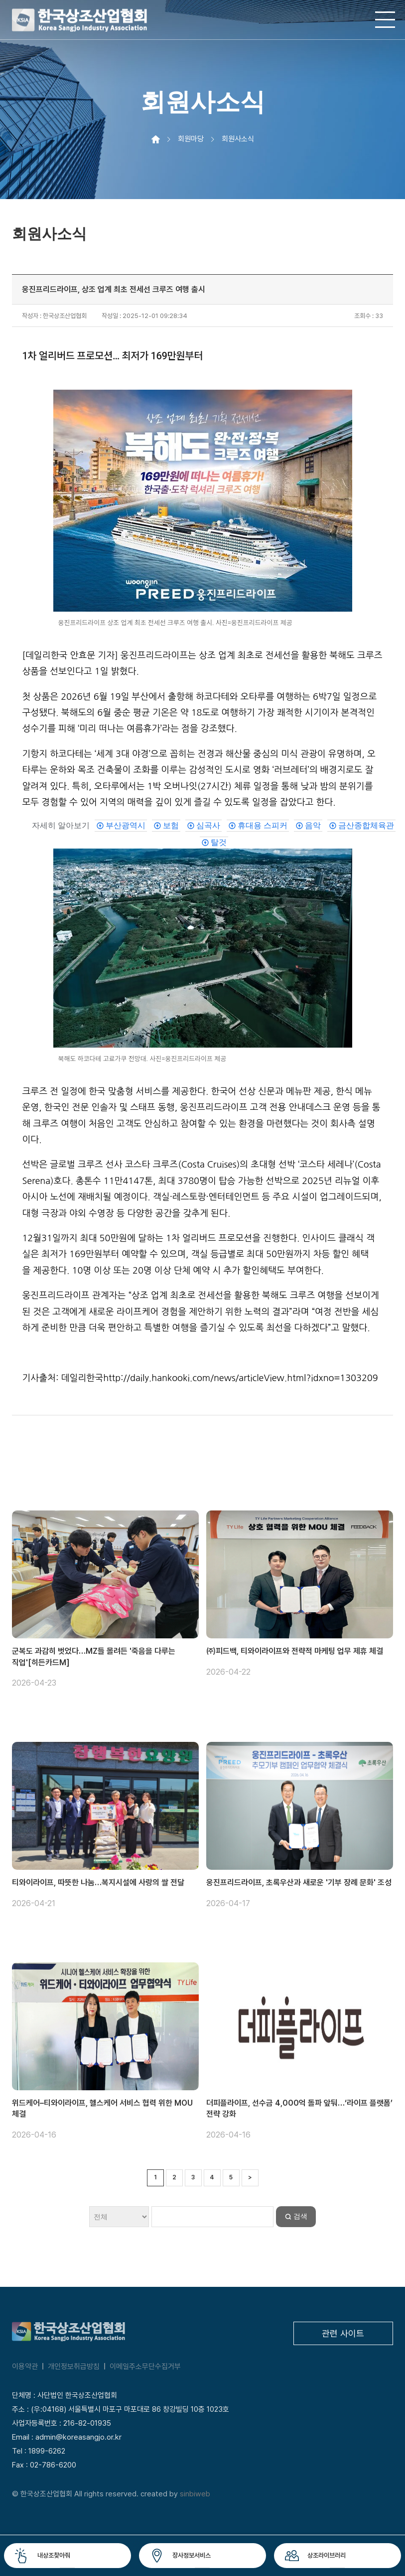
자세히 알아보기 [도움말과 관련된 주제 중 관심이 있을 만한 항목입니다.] (61, 825)
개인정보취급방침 (74, 2366)
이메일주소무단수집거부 (145, 2366)
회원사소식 (238, 138)
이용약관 (25, 2366)
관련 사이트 (343, 2333)
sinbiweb (195, 2493)
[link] (121, 826)
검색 (300, 2216)
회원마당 (191, 138)
